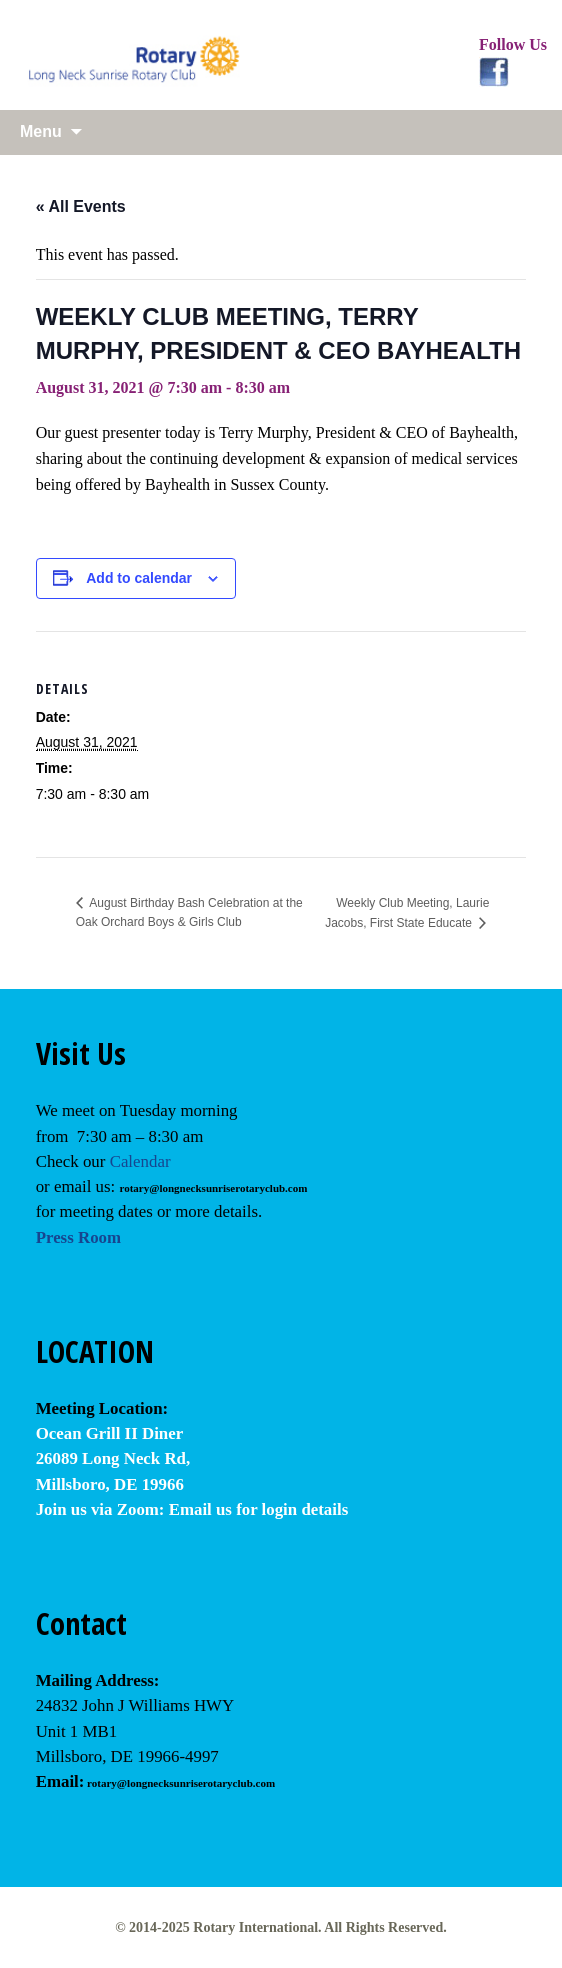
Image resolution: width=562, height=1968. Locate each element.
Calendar (140, 1161)
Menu (41, 131)
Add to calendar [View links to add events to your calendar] (139, 578)
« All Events (81, 206)
